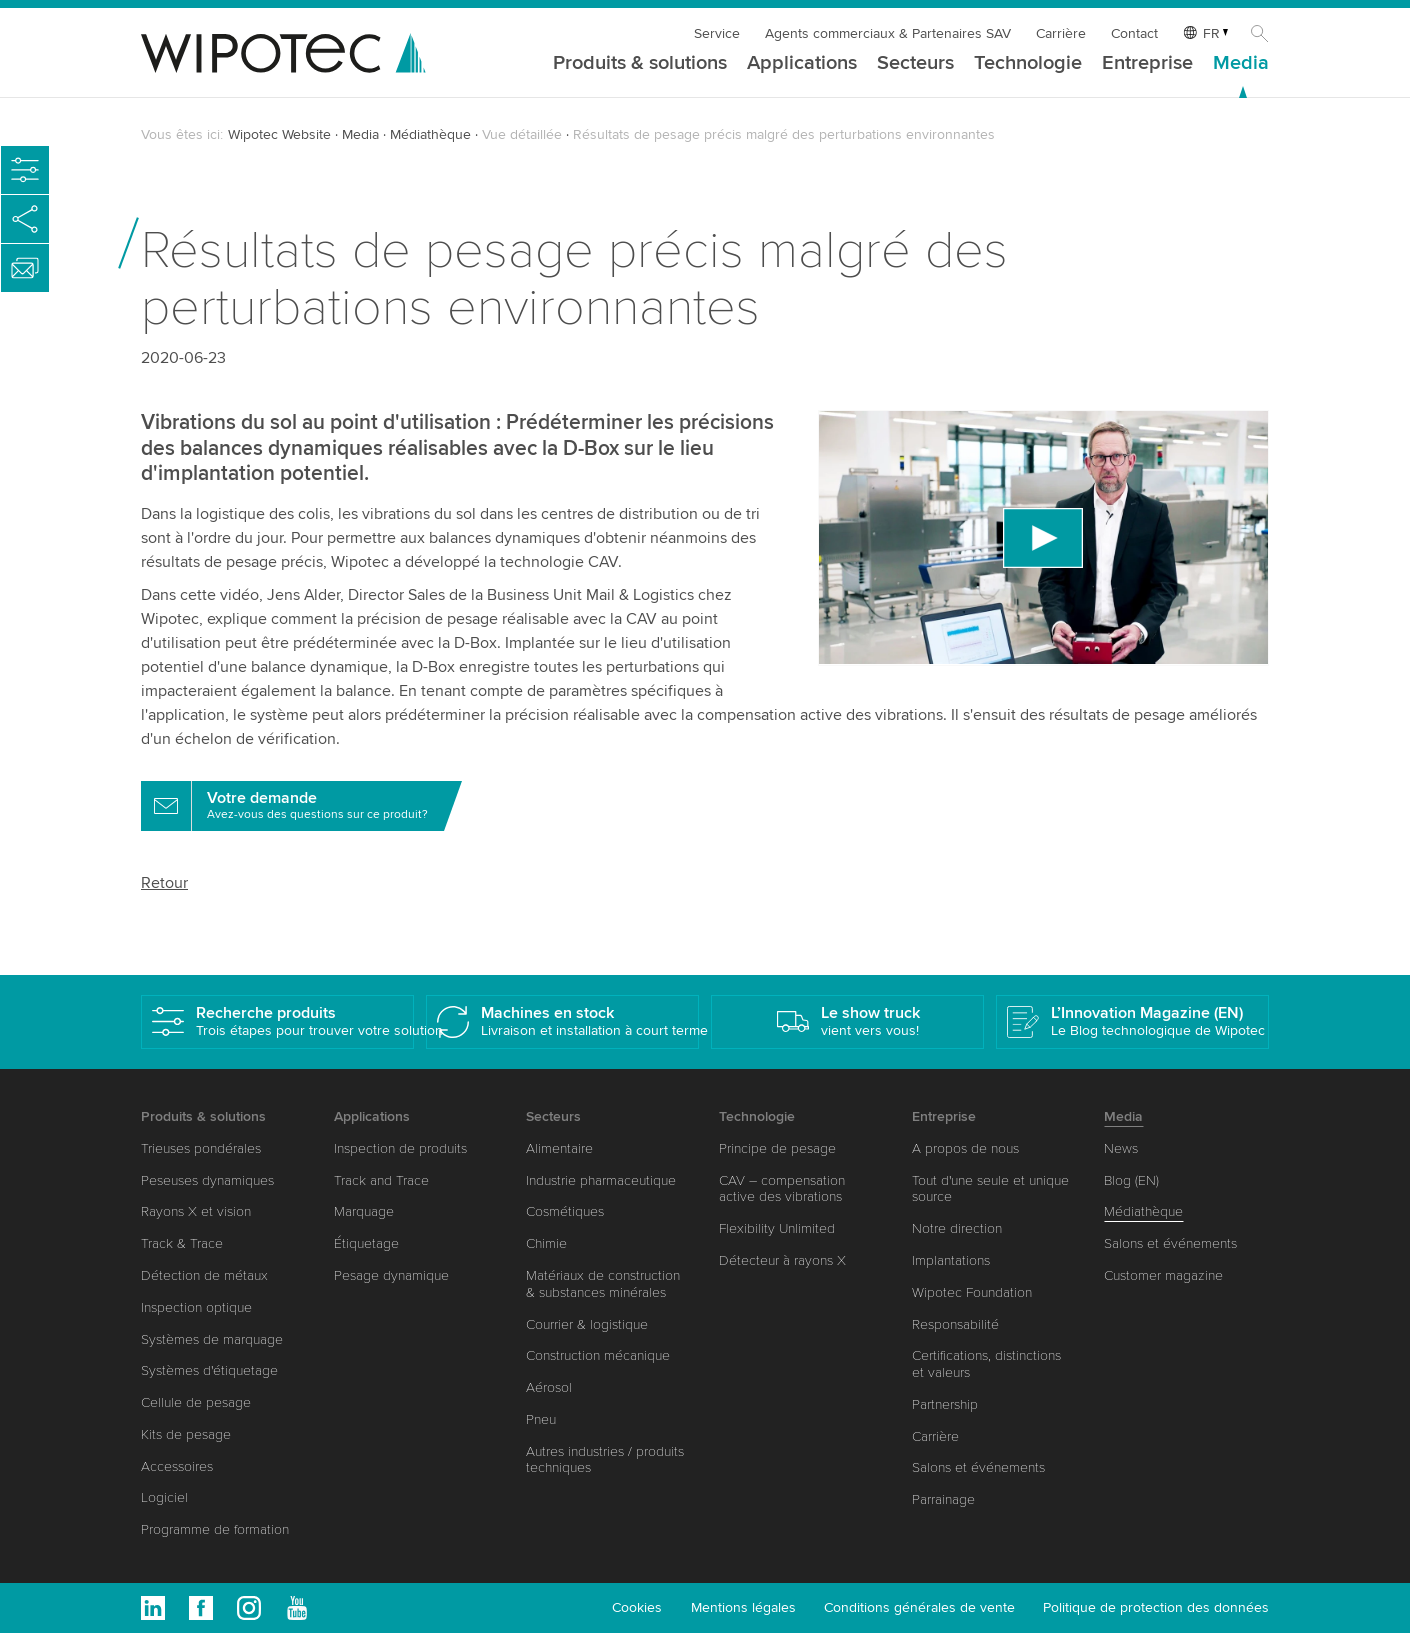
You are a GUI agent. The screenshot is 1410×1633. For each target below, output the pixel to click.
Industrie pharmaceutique (601, 1180)
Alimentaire (559, 1148)
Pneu (541, 1419)
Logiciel (164, 1497)
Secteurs (915, 64)
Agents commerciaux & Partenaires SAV (888, 33)
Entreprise (1147, 64)
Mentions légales (743, 1607)
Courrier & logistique (587, 1324)
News (1121, 1148)
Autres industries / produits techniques (605, 1460)
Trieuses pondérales (201, 1148)
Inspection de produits (400, 1148)
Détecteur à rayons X (782, 1260)
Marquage (364, 1211)
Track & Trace (182, 1243)
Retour (164, 883)
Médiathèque (430, 134)
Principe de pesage (777, 1148)
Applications (802, 64)
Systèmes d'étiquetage (209, 1370)
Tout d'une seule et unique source (990, 1189)
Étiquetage (366, 1243)
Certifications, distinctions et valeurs (986, 1364)
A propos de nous (965, 1148)
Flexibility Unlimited (777, 1228)
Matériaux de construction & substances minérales (603, 1284)
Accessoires (177, 1466)
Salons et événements (978, 1467)
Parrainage (943, 1499)
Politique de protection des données (1156, 1607)
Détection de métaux (204, 1275)
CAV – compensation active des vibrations (782, 1189)
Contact (1134, 33)
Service (717, 33)
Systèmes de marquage (212, 1339)
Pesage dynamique (391, 1275)
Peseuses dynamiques (207, 1180)
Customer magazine (1163, 1275)
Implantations (951, 1260)
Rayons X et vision (196, 1211)
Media (1241, 64)
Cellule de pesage (196, 1402)
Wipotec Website (279, 134)
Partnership (945, 1404)
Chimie (546, 1243)
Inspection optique (196, 1307)
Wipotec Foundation (972, 1292)
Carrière (1061, 33)
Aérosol (549, 1387)
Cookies (637, 1607)
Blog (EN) (1131, 1180)
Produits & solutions (640, 64)
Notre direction (957, 1228)
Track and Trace (381, 1180)
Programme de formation (215, 1529)
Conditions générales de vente (919, 1607)
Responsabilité (955, 1324)
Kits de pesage (186, 1434)
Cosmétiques (565, 1211)
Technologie (1028, 64)
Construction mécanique (598, 1355)
